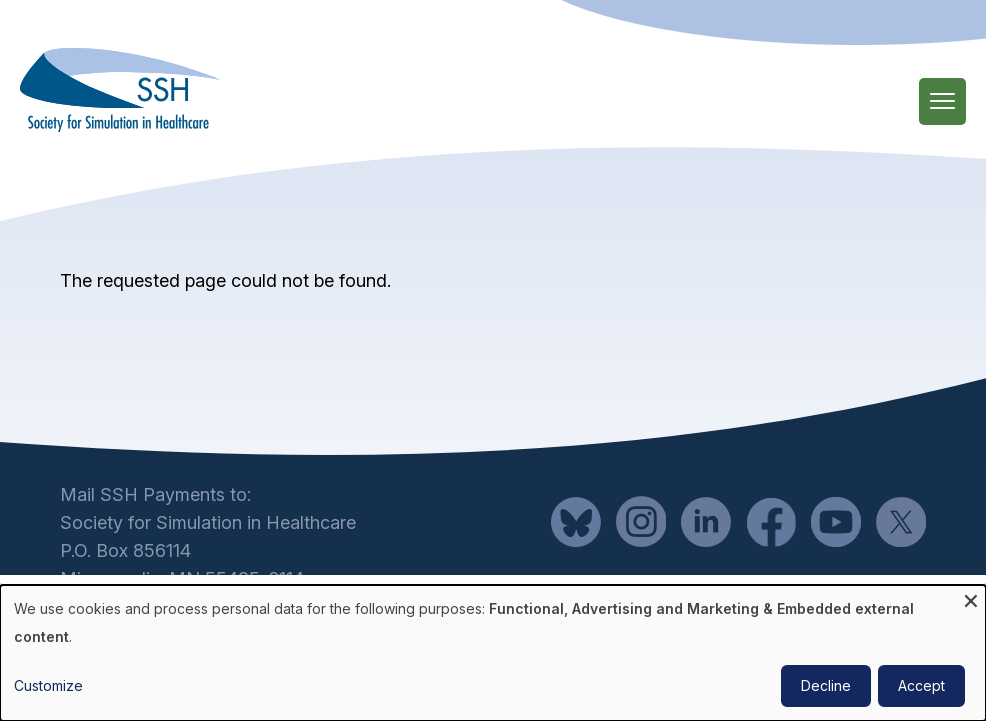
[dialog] (493, 653)
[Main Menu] (942, 101)
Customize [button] (48, 685)
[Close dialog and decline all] (971, 597)
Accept (921, 685)
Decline (826, 685)
